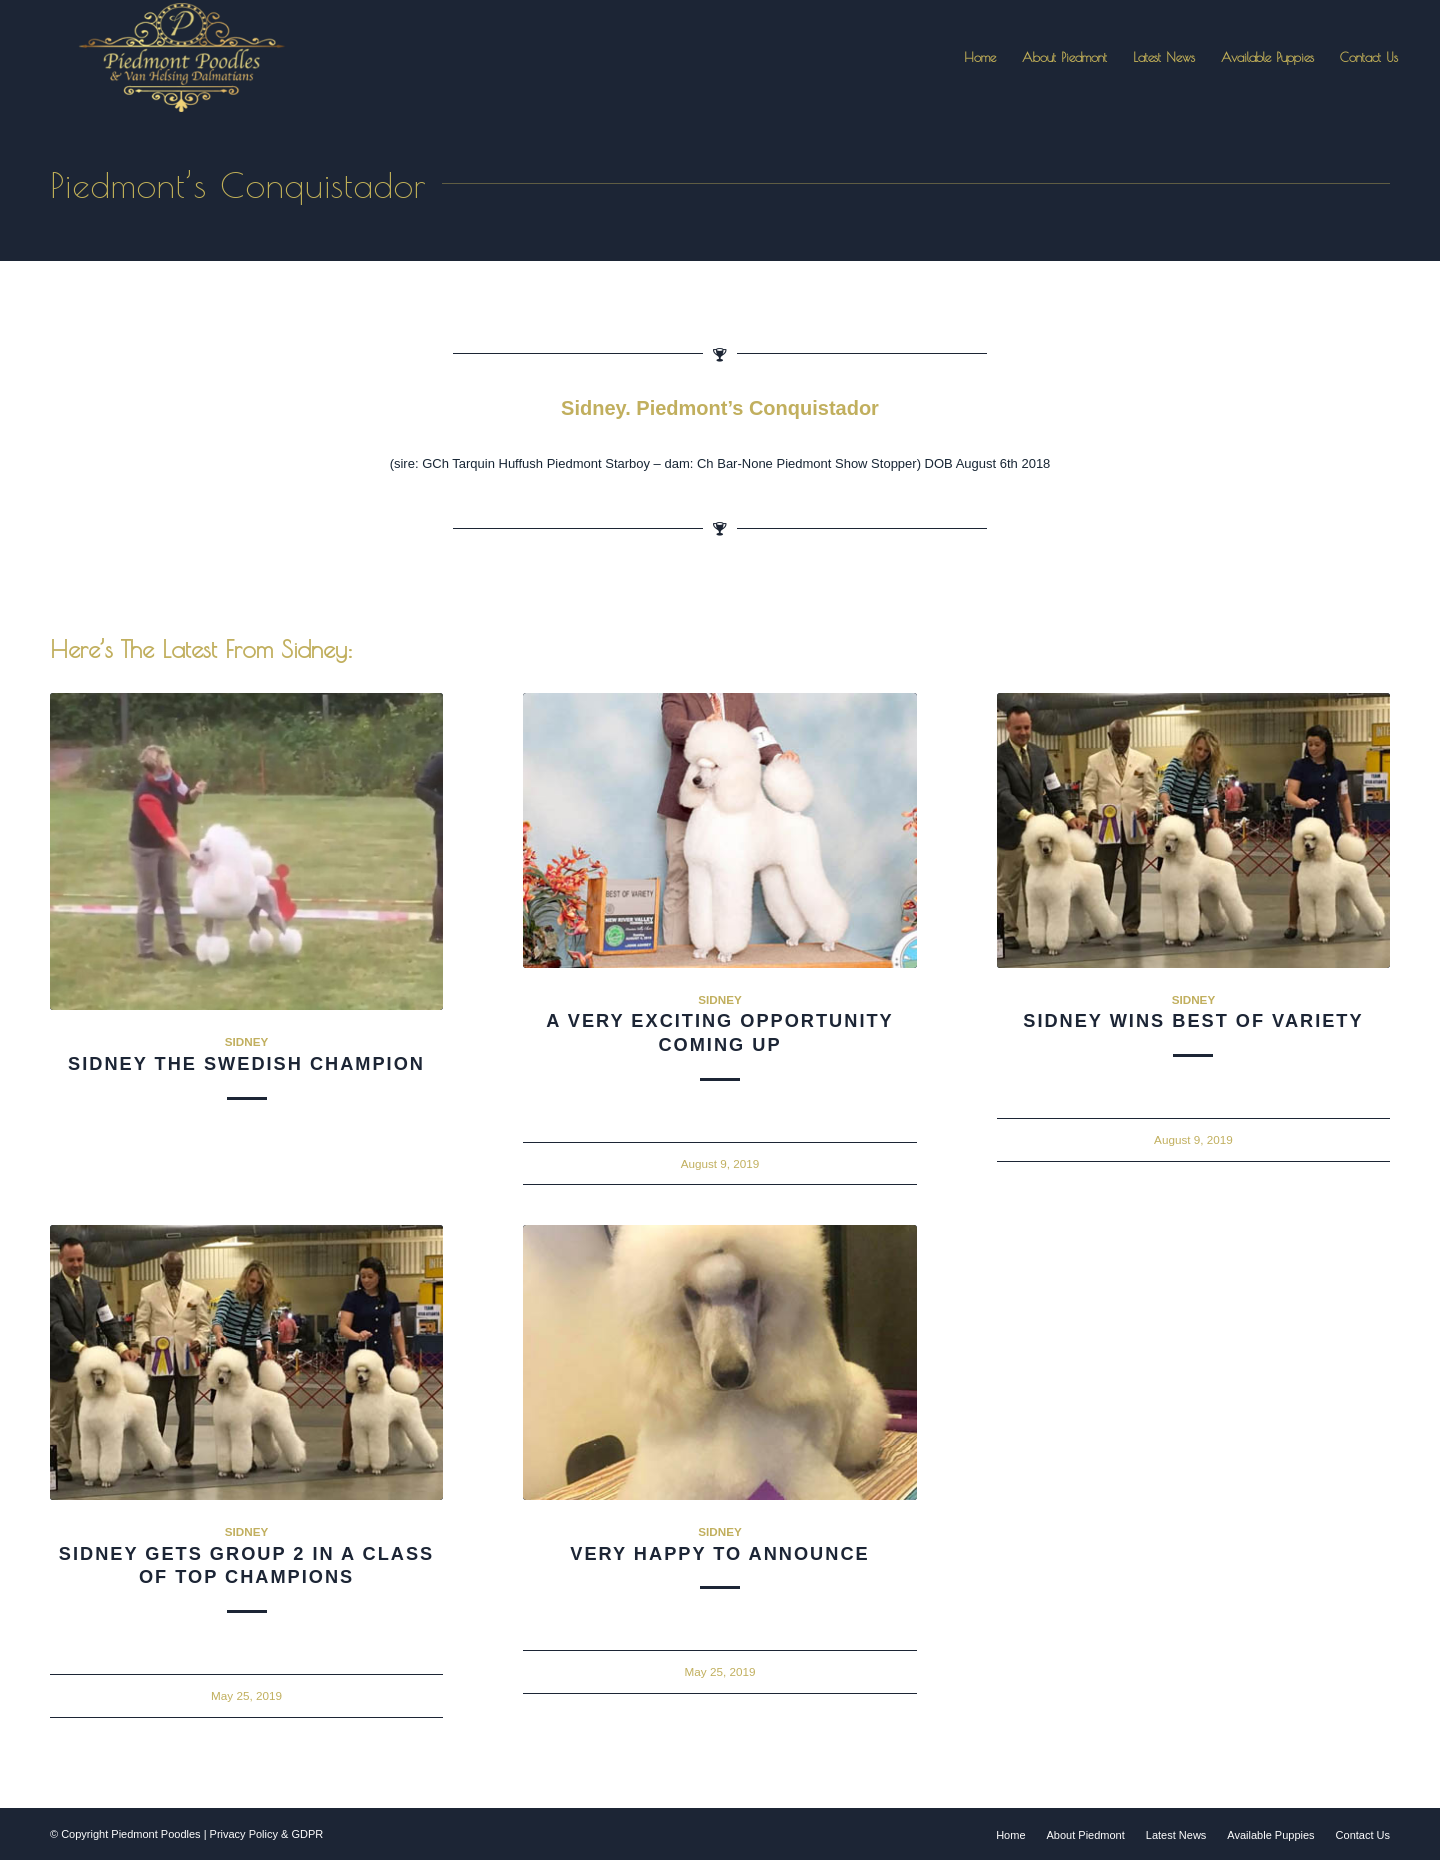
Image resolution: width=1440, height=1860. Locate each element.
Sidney (247, 1041)
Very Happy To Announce (719, 1554)
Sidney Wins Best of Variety (1193, 1021)
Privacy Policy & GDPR (267, 1834)
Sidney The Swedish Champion (246, 1064)
